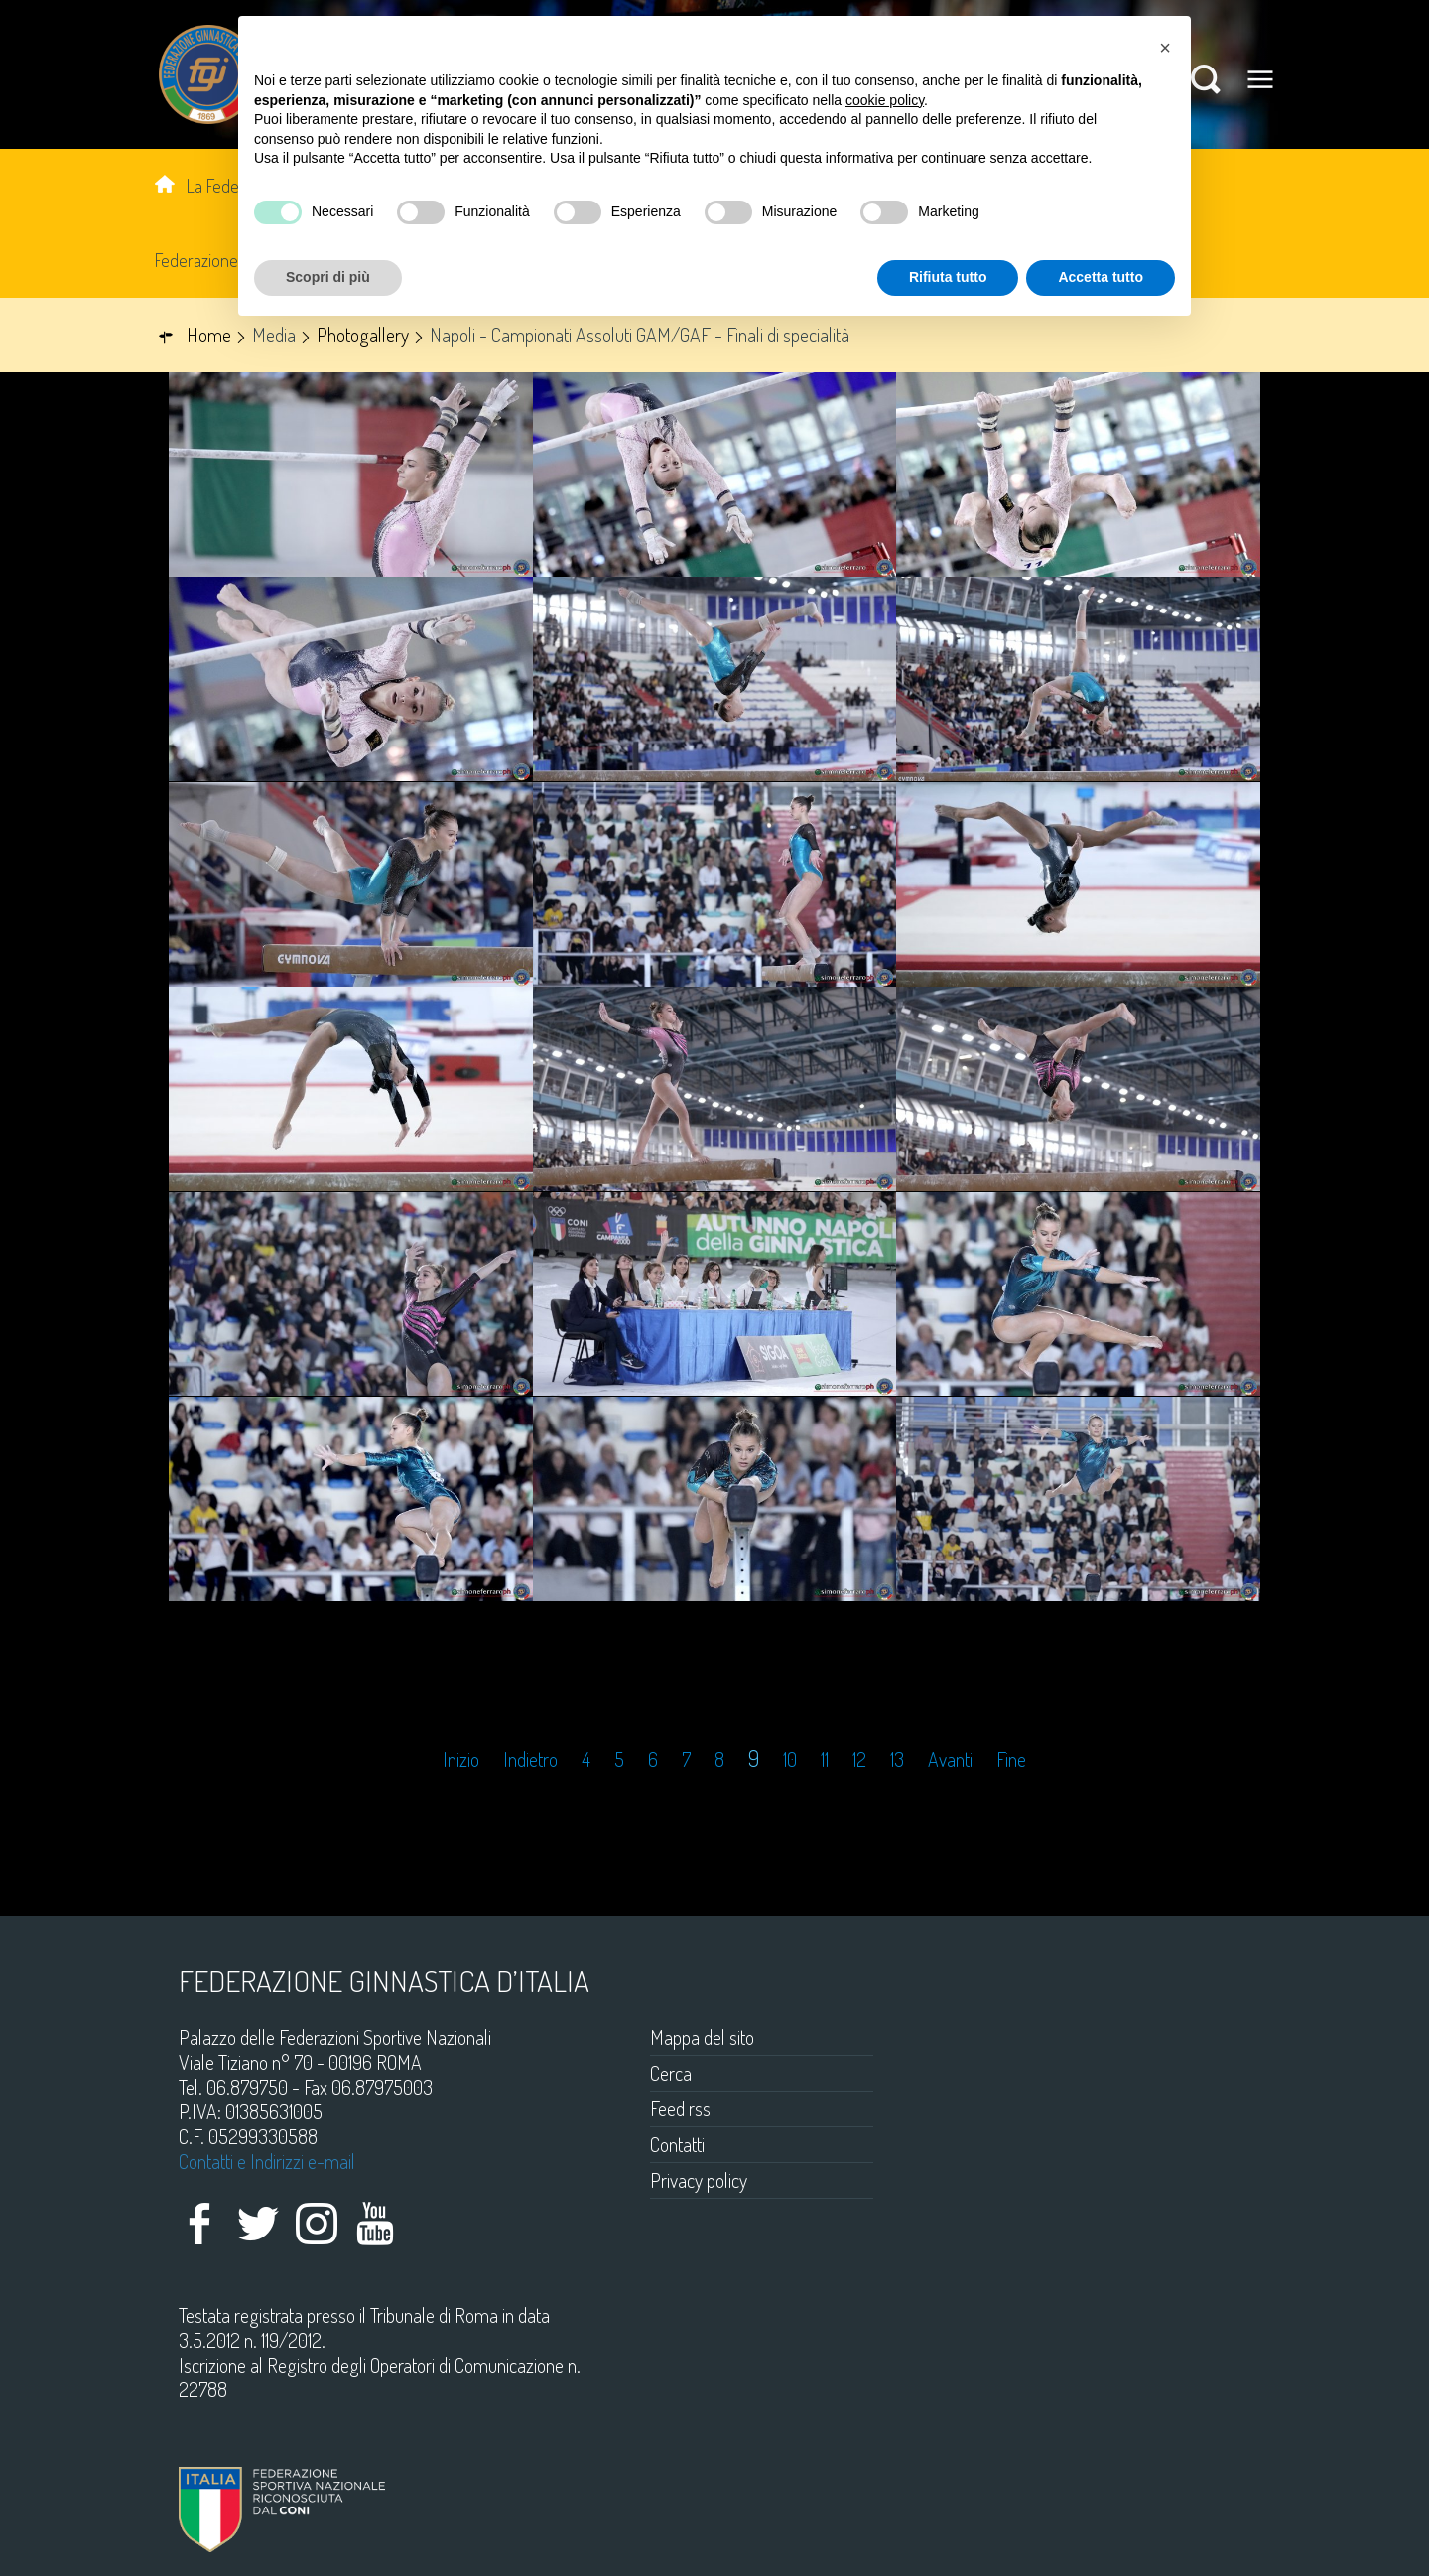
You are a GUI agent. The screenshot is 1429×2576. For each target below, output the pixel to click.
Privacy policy (698, 2180)
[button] (1165, 48)
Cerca (671, 2073)
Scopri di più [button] (328, 277)
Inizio (461, 1759)
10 (790, 1759)
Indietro (530, 1759)
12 (859, 1759)
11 (825, 1759)
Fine (1011, 1759)
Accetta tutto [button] (1100, 277)
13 (897, 1759)
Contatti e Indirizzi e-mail (267, 2161)
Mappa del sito (702, 2037)
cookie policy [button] (884, 100)
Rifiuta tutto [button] (948, 277)
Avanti (950, 1759)
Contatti (677, 2144)
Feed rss (680, 2108)
